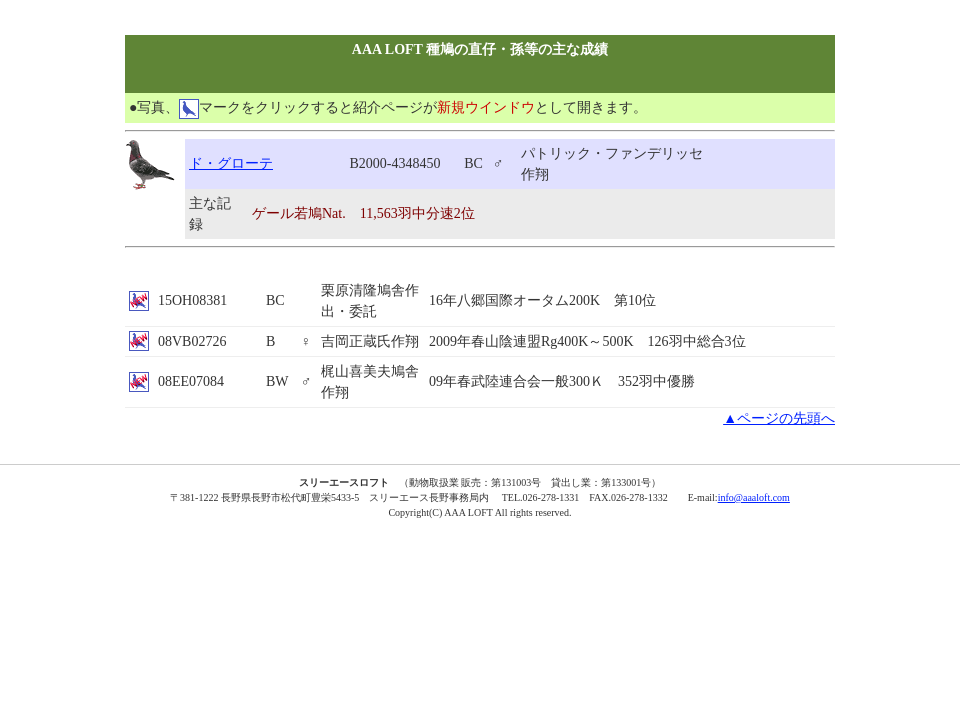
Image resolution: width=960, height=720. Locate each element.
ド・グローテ (231, 163)
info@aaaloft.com (754, 497)
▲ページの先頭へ (779, 418)
